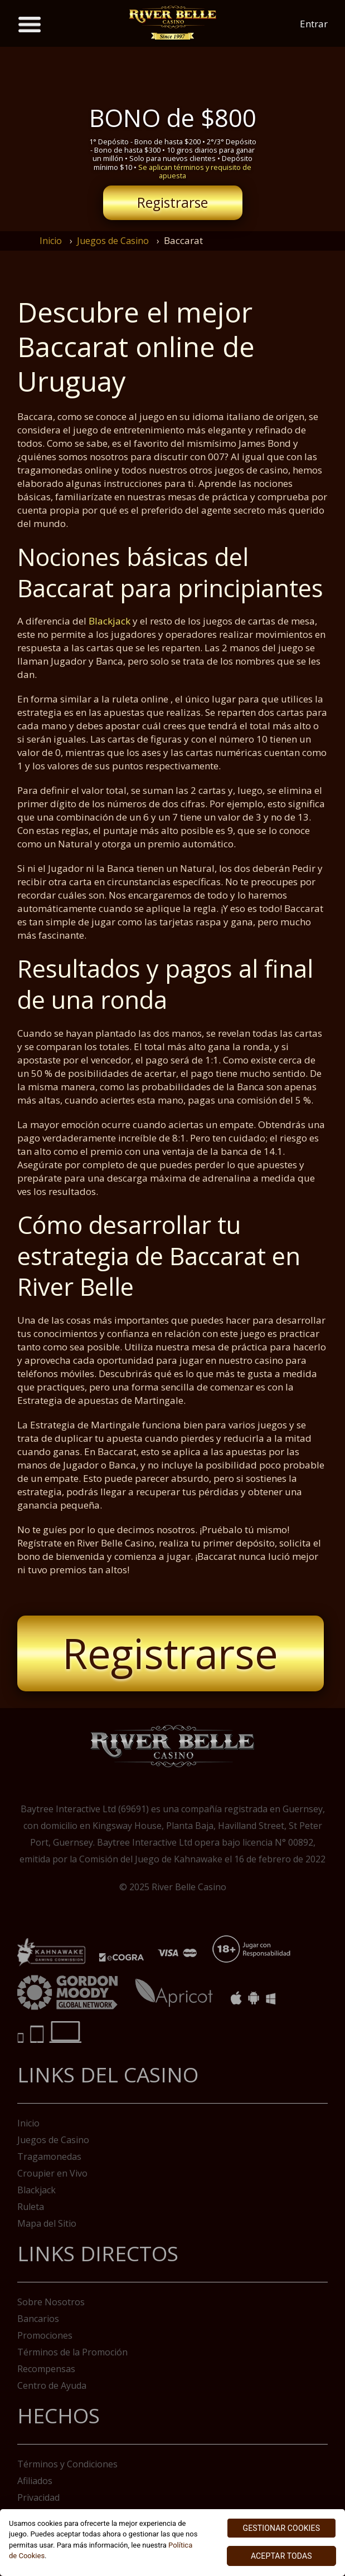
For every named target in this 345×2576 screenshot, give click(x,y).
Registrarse (172, 202)
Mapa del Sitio (46, 2223)
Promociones (44, 2335)
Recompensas (46, 2369)
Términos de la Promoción (72, 2352)
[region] (172, 2542)
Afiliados (34, 2481)
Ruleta (30, 2207)
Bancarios (38, 2318)
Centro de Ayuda (51, 2385)
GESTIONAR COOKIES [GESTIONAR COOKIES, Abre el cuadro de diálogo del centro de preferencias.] (281, 2528)
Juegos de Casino (113, 241)
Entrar (314, 23)
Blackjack (109, 620)
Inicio (51, 241)
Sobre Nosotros (51, 2302)
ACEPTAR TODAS (281, 2555)
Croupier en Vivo (52, 2173)
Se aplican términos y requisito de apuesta (194, 171)
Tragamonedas (49, 2156)
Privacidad (38, 2497)
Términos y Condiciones (67, 2464)
